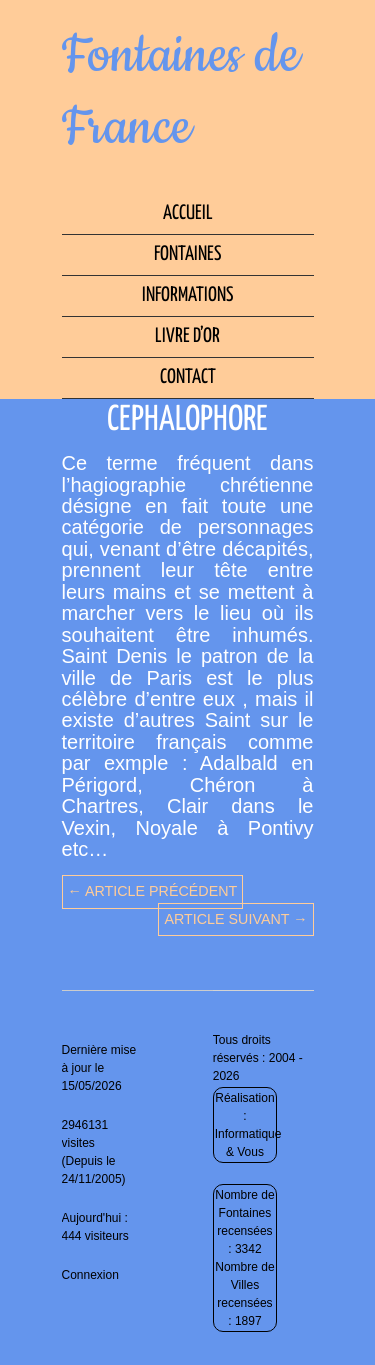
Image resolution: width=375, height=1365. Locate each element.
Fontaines (187, 254)
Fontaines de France (181, 92)
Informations (187, 295)
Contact (188, 377)
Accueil (188, 213)
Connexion (90, 1275)
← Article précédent (153, 891)
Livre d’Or (187, 336)
